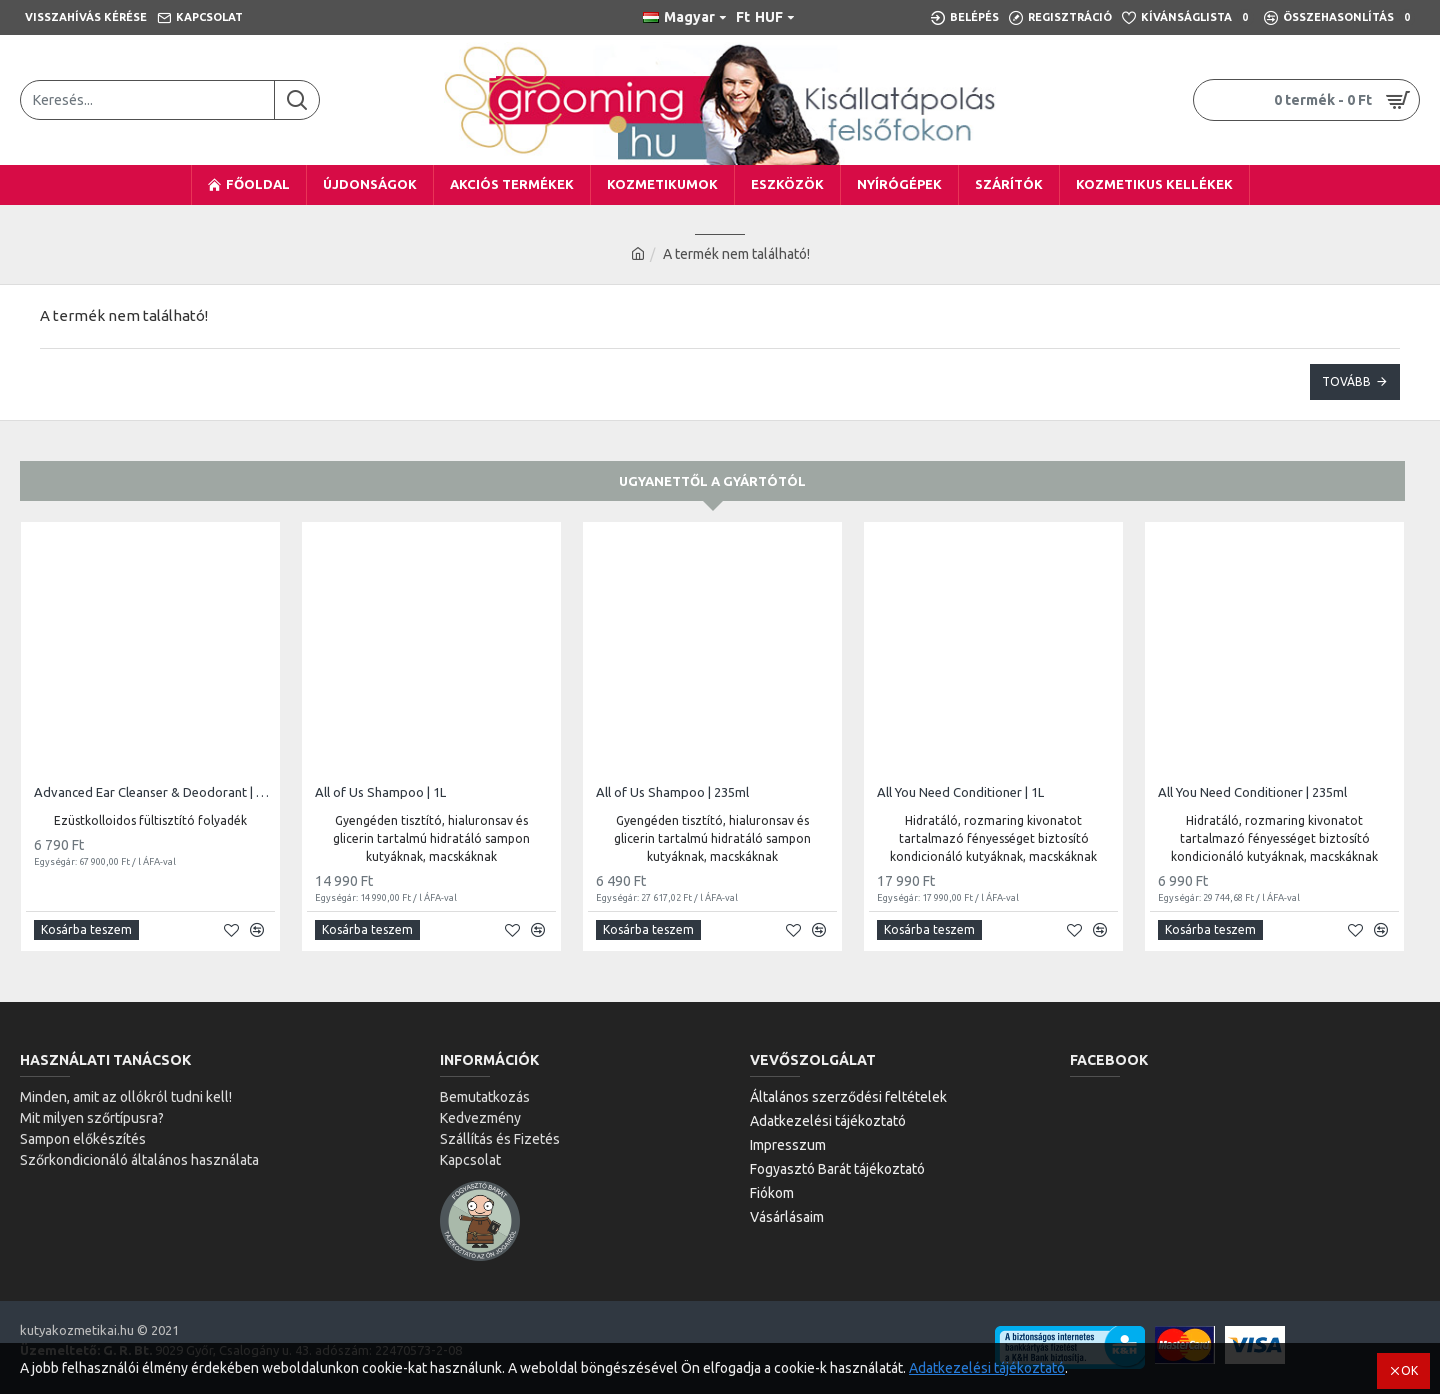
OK (1409, 1370)
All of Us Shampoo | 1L (380, 792)
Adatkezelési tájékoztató (987, 1368)
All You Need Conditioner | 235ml (1252, 792)
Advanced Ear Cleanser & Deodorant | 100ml (154, 792)
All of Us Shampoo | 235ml (672, 792)
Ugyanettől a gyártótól (712, 481)
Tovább (1346, 381)
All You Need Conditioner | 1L (960, 792)
